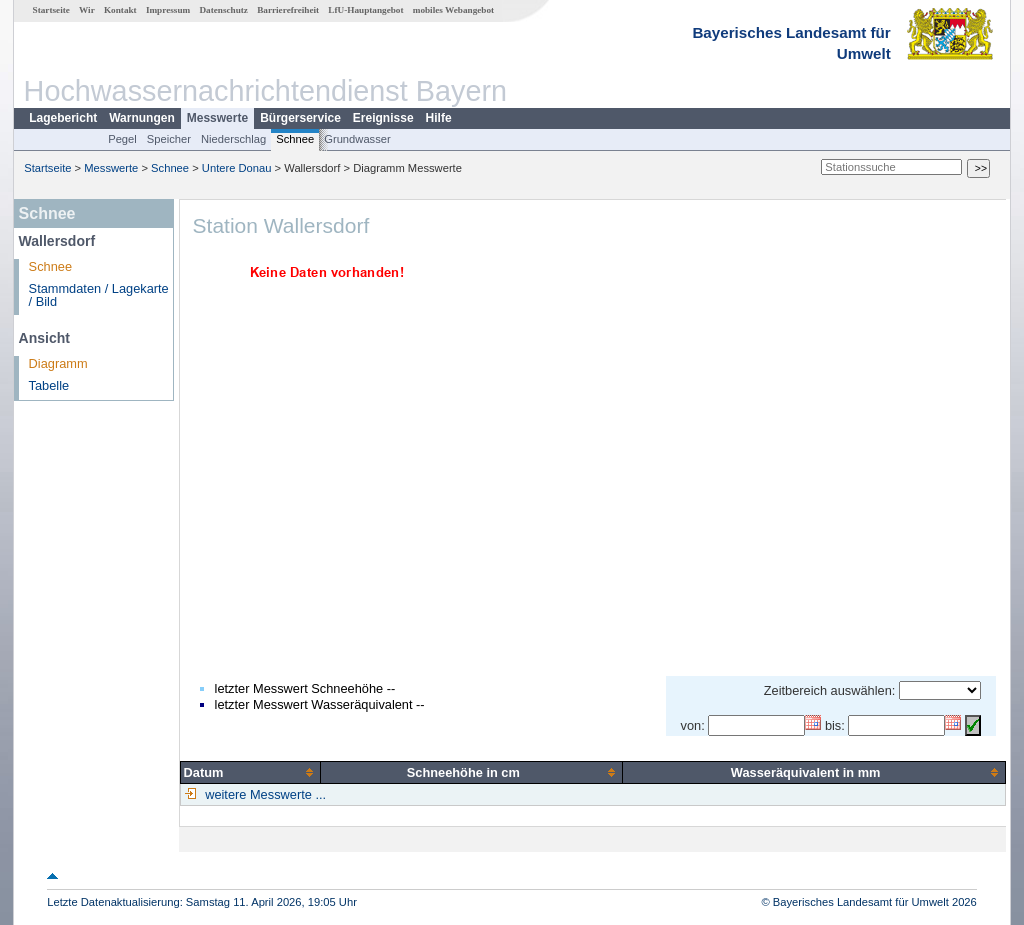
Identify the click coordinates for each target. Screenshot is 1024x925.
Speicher (169, 139)
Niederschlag (233, 139)
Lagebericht (63, 118)
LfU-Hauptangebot (365, 10)
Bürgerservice (300, 118)
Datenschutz (223, 10)
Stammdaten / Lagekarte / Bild (99, 295)
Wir (87, 10)
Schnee (295, 139)
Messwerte (217, 118)
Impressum (168, 10)
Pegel (122, 139)
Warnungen (142, 118)
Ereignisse (383, 118)
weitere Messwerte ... (264, 794)
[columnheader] (250, 772)
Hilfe (439, 118)
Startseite (51, 10)
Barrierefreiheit (288, 10)
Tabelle (49, 385)
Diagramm (58, 363)
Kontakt (120, 10)
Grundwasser (357, 139)
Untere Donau (237, 168)
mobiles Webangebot (453, 10)
